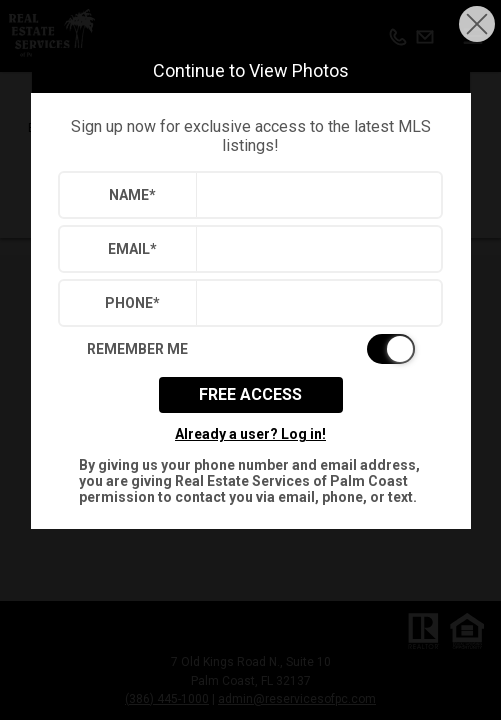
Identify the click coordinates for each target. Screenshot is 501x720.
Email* (132, 249)
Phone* (132, 303)
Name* (132, 195)
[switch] (251, 349)
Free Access (250, 394)
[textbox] (314, 195)
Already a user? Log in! (250, 434)
